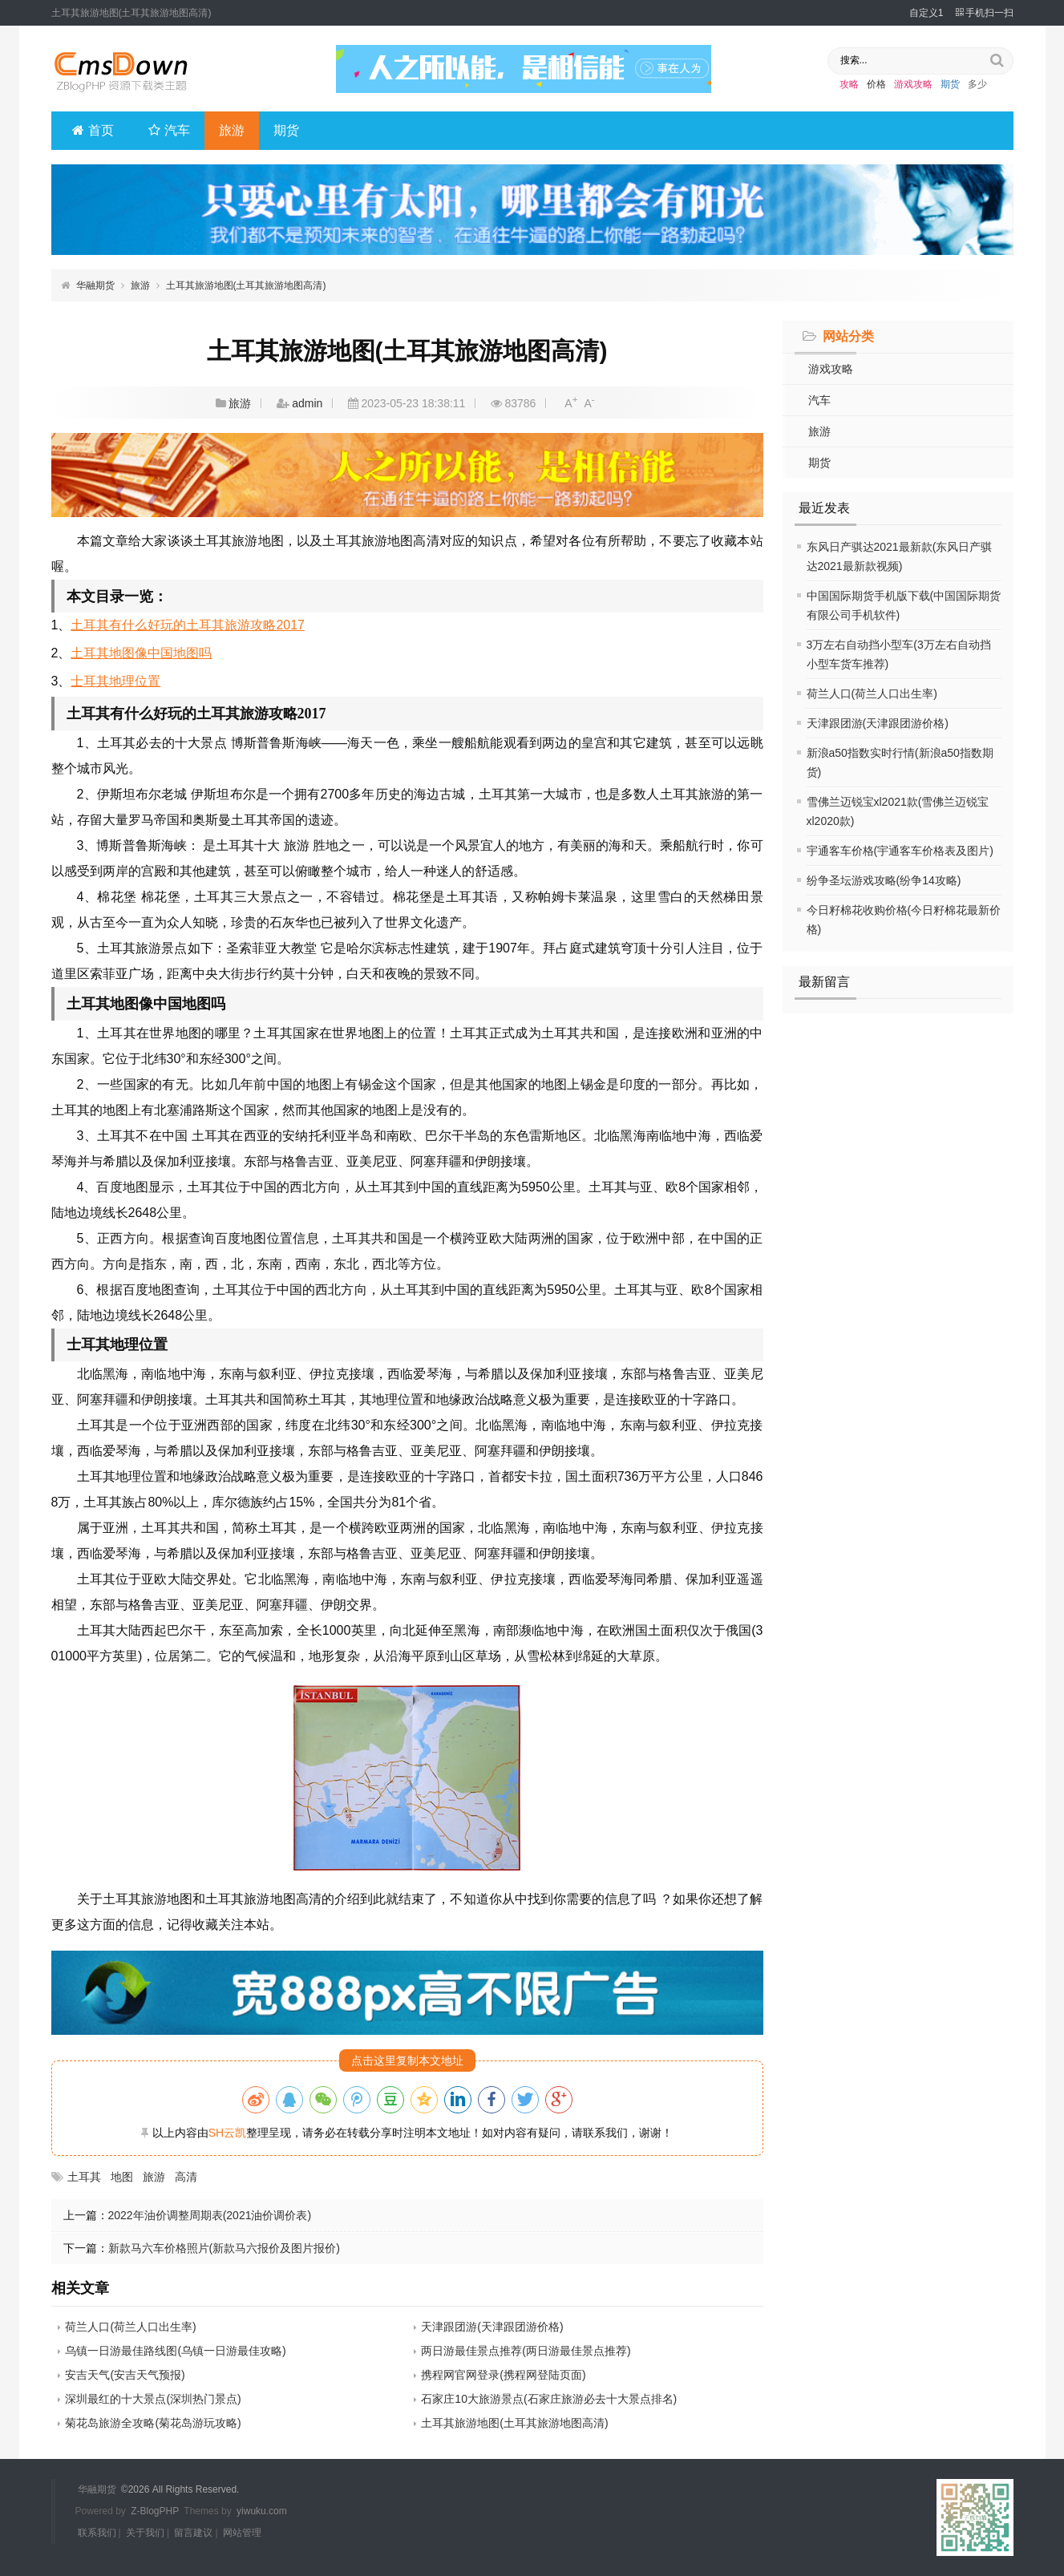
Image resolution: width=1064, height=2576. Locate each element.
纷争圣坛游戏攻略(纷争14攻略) (884, 880)
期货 (950, 84)
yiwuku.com (262, 2510)
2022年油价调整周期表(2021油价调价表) (210, 2215)
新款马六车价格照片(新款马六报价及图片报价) (224, 2248)
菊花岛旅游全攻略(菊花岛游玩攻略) (153, 2422)
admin (307, 403)
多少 (977, 84)
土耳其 (84, 2176)
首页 (93, 130)
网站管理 (242, 2531)
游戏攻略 (913, 84)
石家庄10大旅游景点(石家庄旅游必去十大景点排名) (549, 2398)
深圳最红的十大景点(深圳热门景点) (153, 2398)
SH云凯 (227, 2132)
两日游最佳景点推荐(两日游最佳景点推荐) (525, 2350)
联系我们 (97, 2531)
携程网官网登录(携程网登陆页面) (503, 2374)
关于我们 (145, 2531)
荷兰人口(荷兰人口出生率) (872, 693)
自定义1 (926, 12)
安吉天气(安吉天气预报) (124, 2374)
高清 (186, 2176)
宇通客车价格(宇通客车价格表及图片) (900, 850)
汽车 (170, 130)
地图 (122, 2176)
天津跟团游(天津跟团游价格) (878, 723)
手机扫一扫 (984, 12)
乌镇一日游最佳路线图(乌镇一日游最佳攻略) (175, 2350)
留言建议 (193, 2531)
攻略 (849, 84)
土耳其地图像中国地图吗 (141, 653)
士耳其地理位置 (115, 681)
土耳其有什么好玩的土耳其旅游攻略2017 (188, 625)
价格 (876, 84)
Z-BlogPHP (155, 2510)
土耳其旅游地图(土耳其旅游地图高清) (246, 285)
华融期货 (95, 285)
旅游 (232, 130)
